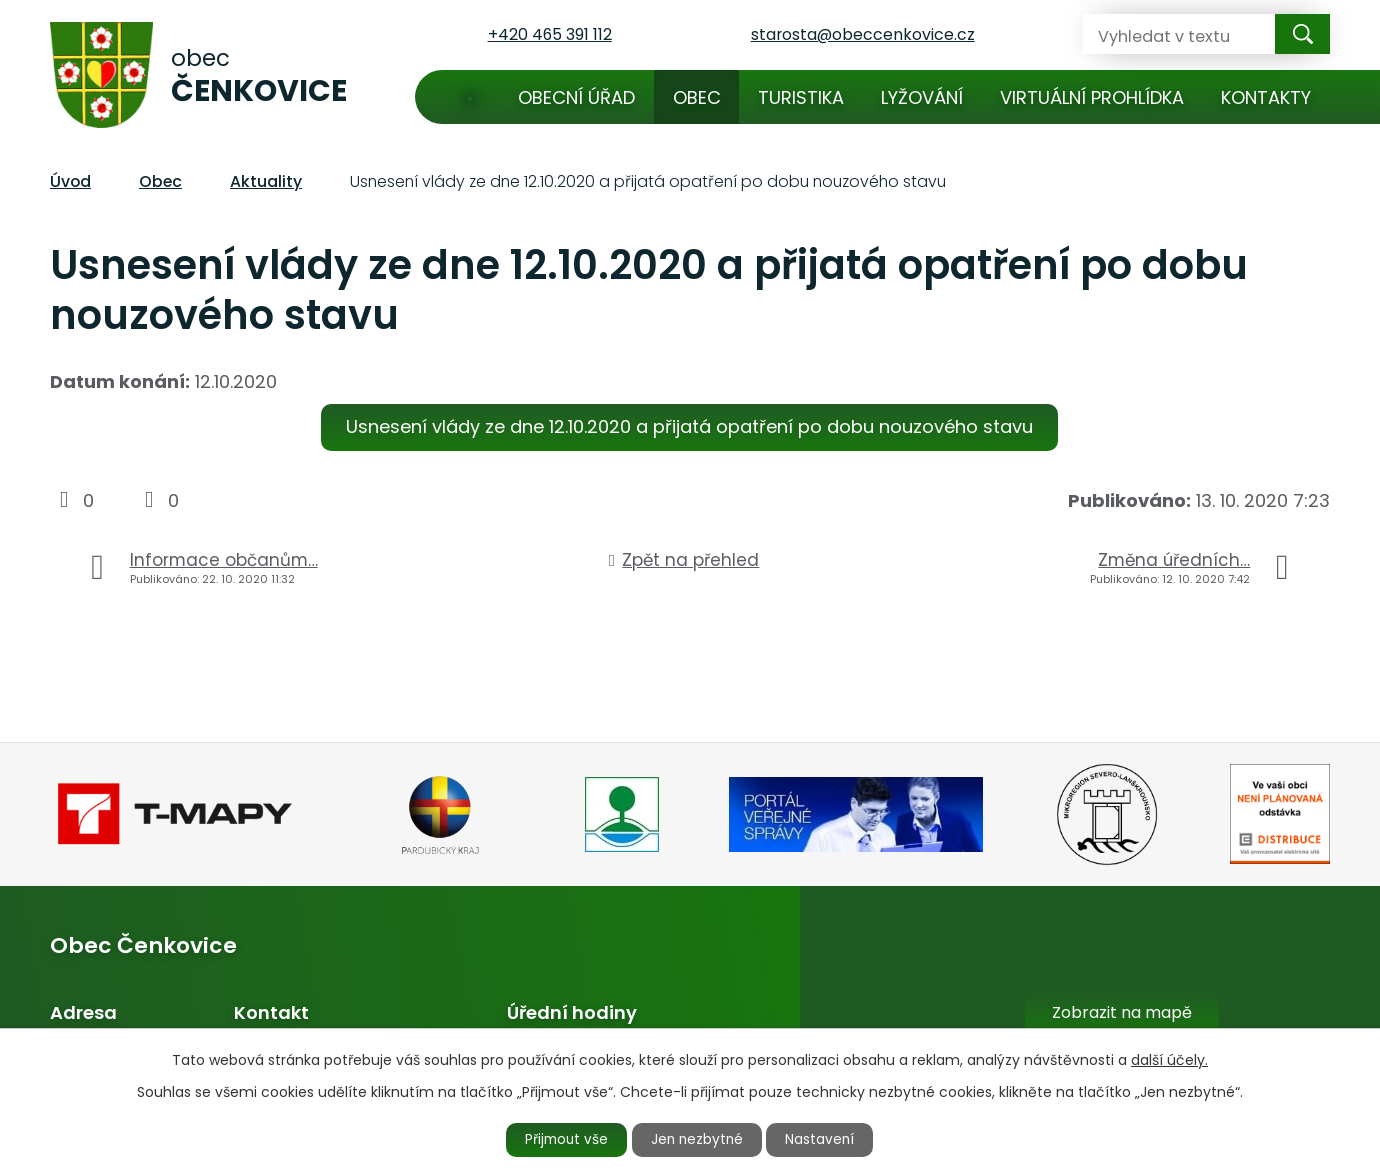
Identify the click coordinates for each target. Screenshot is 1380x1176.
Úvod (470, 97)
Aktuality (266, 181)
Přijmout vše (562, 1139)
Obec (697, 97)
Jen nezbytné (698, 1139)
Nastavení (827, 1139)
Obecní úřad (576, 97)
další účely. (1169, 1059)
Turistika (801, 97)
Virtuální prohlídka (1092, 97)
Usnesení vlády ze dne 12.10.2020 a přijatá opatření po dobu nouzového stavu (690, 426)
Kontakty (1266, 97)
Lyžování (922, 97)
